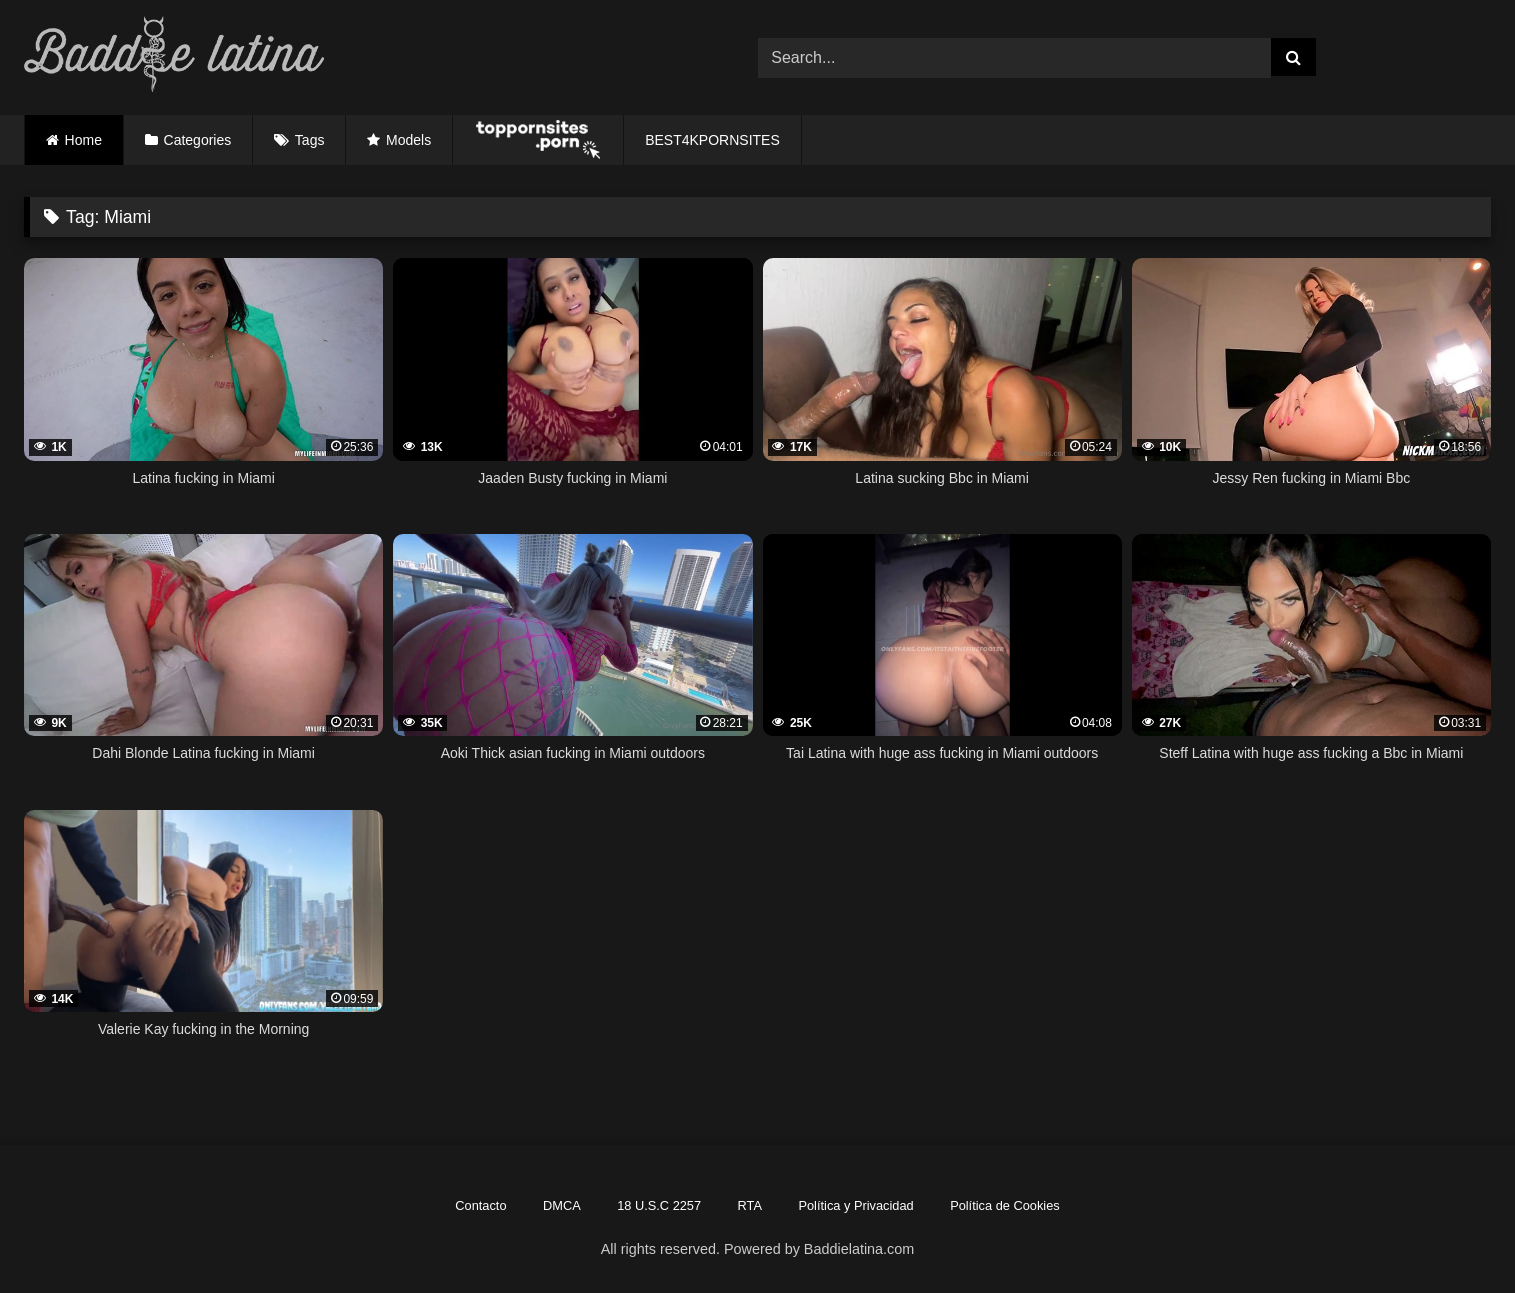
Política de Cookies (1005, 1205)
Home (83, 140)
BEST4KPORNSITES (712, 140)
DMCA (562, 1205)
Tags (310, 140)
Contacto (480, 1205)
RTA (750, 1205)
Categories (198, 140)
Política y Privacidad (855, 1205)
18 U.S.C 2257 (659, 1205)
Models (408, 140)
